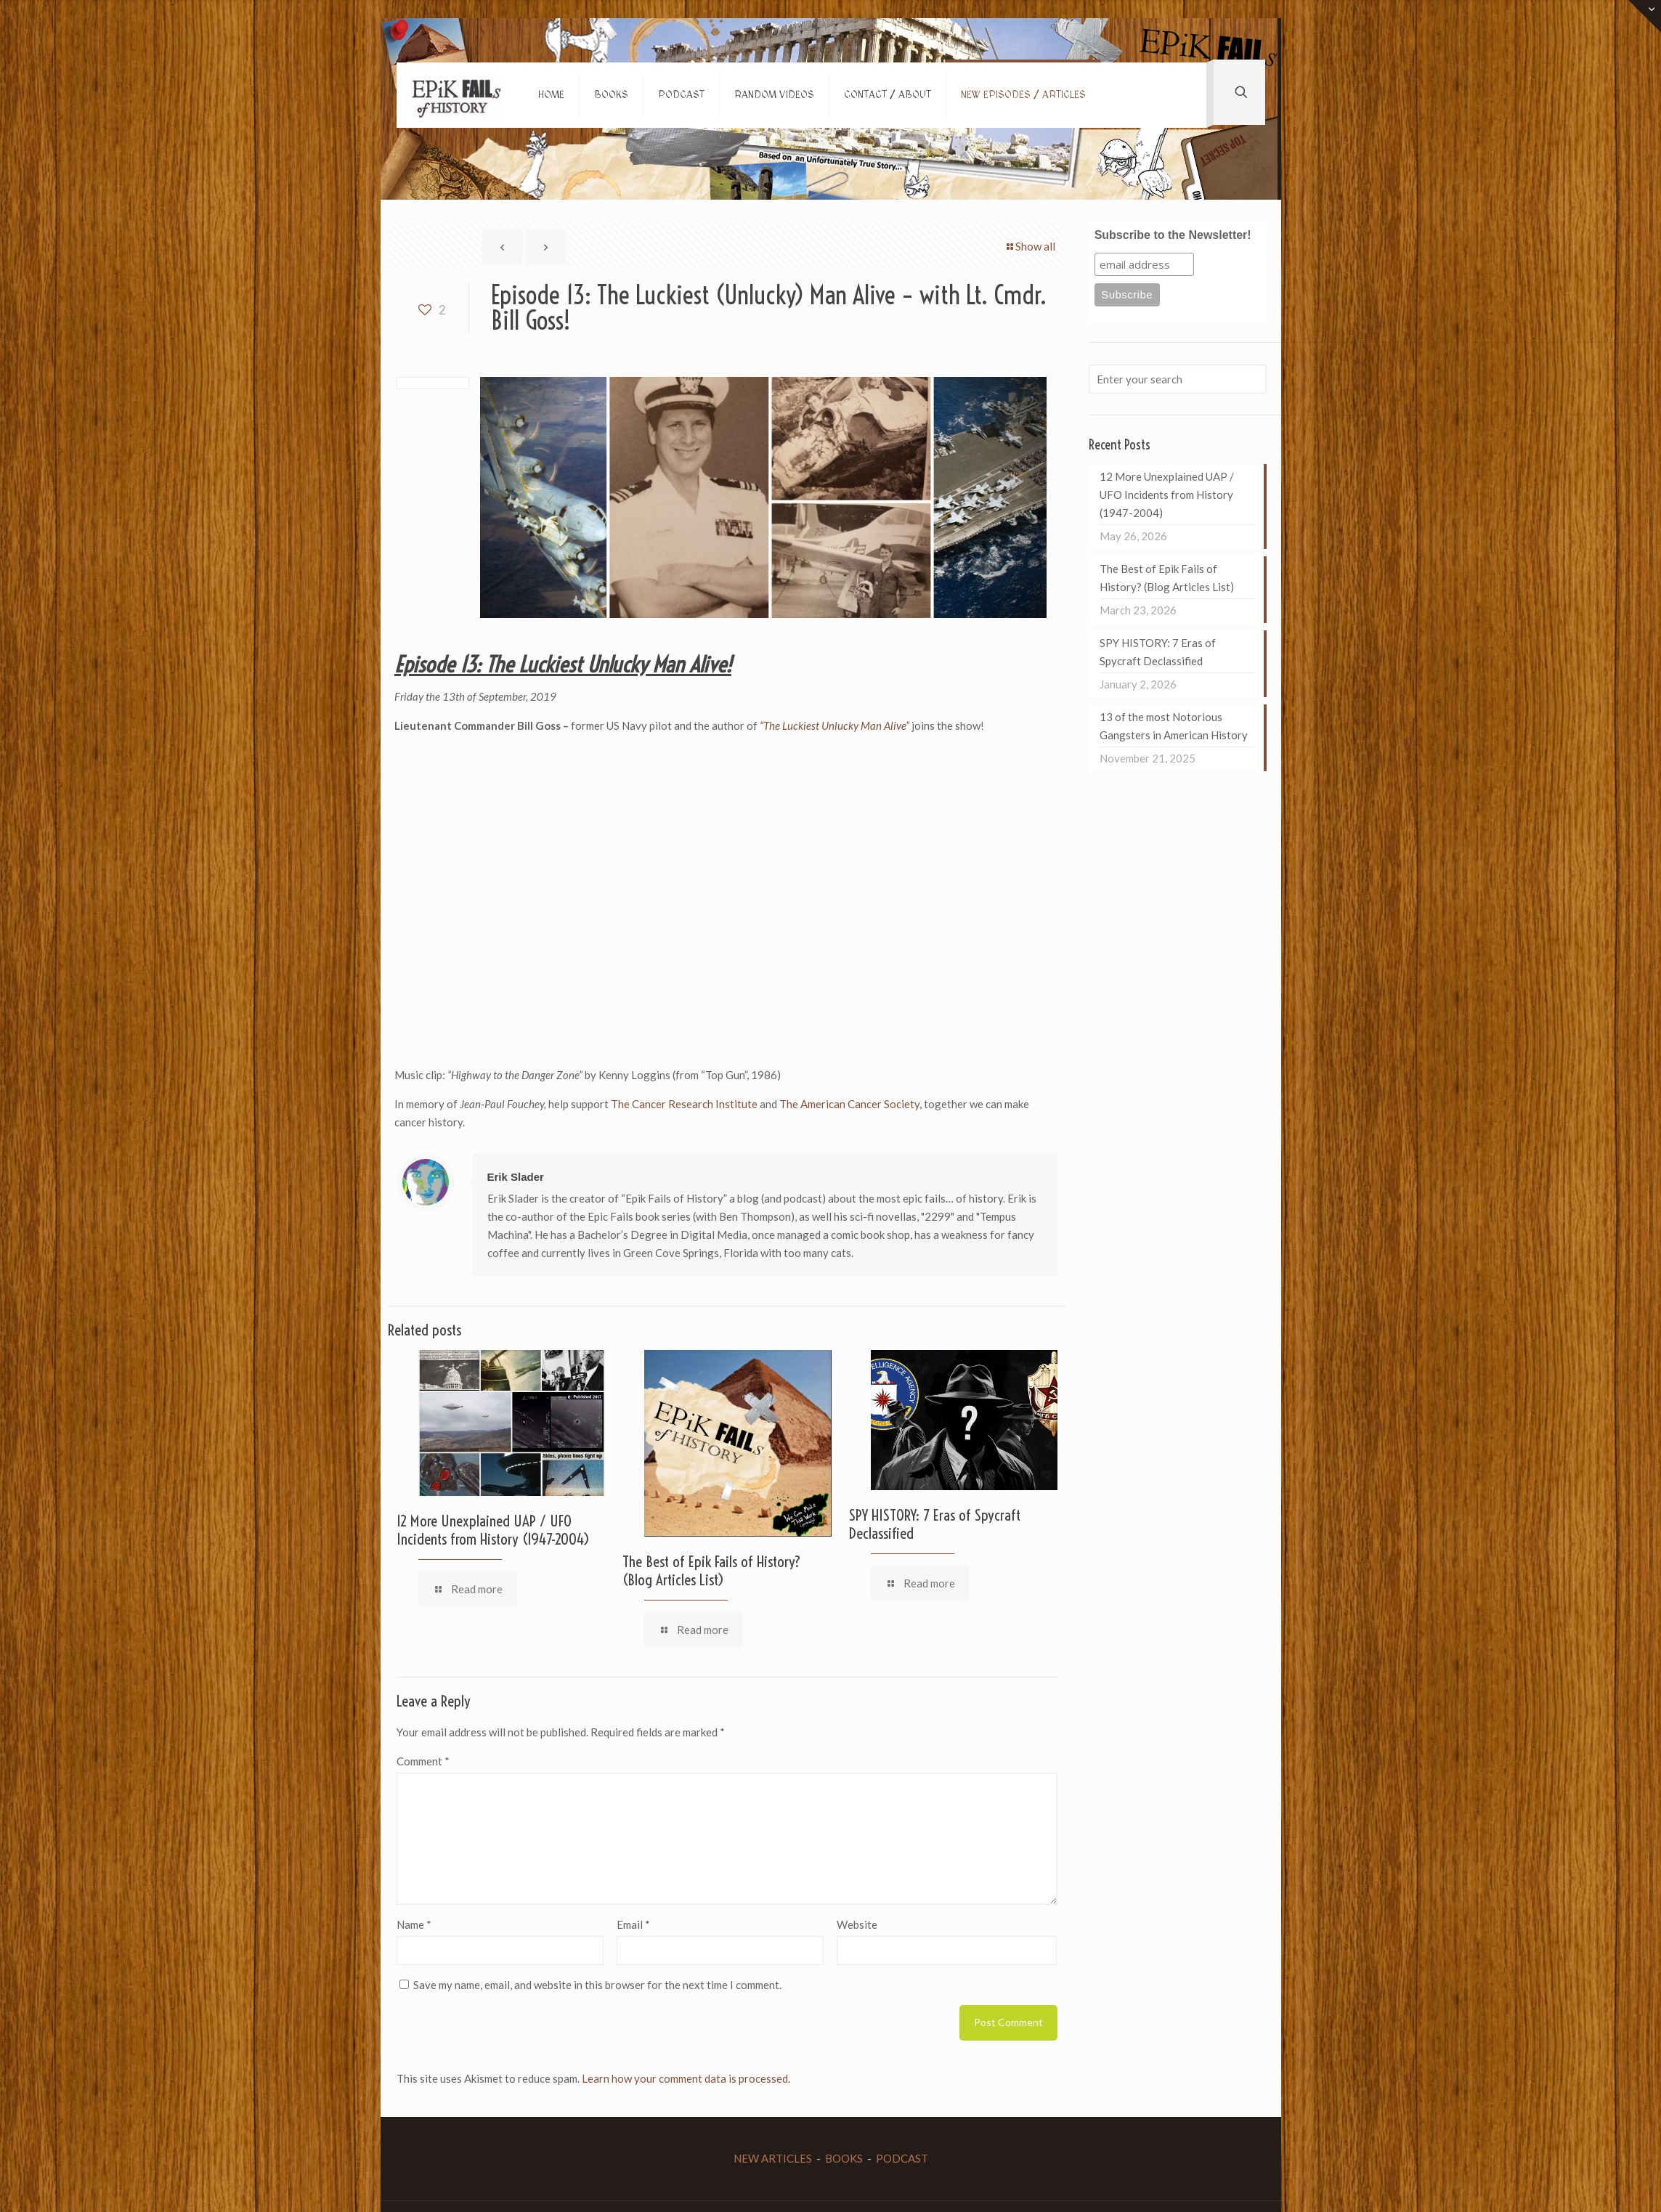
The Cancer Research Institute (685, 1103)
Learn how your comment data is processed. (686, 2078)
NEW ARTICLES (773, 2158)
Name (414, 1924)
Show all (1029, 246)
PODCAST (902, 2158)
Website (857, 1924)
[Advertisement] (658, 1022)
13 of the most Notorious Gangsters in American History (1174, 725)
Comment (423, 1761)
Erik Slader (515, 1177)
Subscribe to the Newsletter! (1173, 235)
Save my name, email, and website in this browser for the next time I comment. (597, 1984)
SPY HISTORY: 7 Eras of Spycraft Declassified (934, 1523)
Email (633, 1924)
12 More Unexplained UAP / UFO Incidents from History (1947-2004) (493, 1529)
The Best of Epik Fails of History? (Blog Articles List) (711, 1570)
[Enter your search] (1177, 379)
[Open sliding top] (1644, 16)
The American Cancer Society (849, 1103)
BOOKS (844, 2158)
